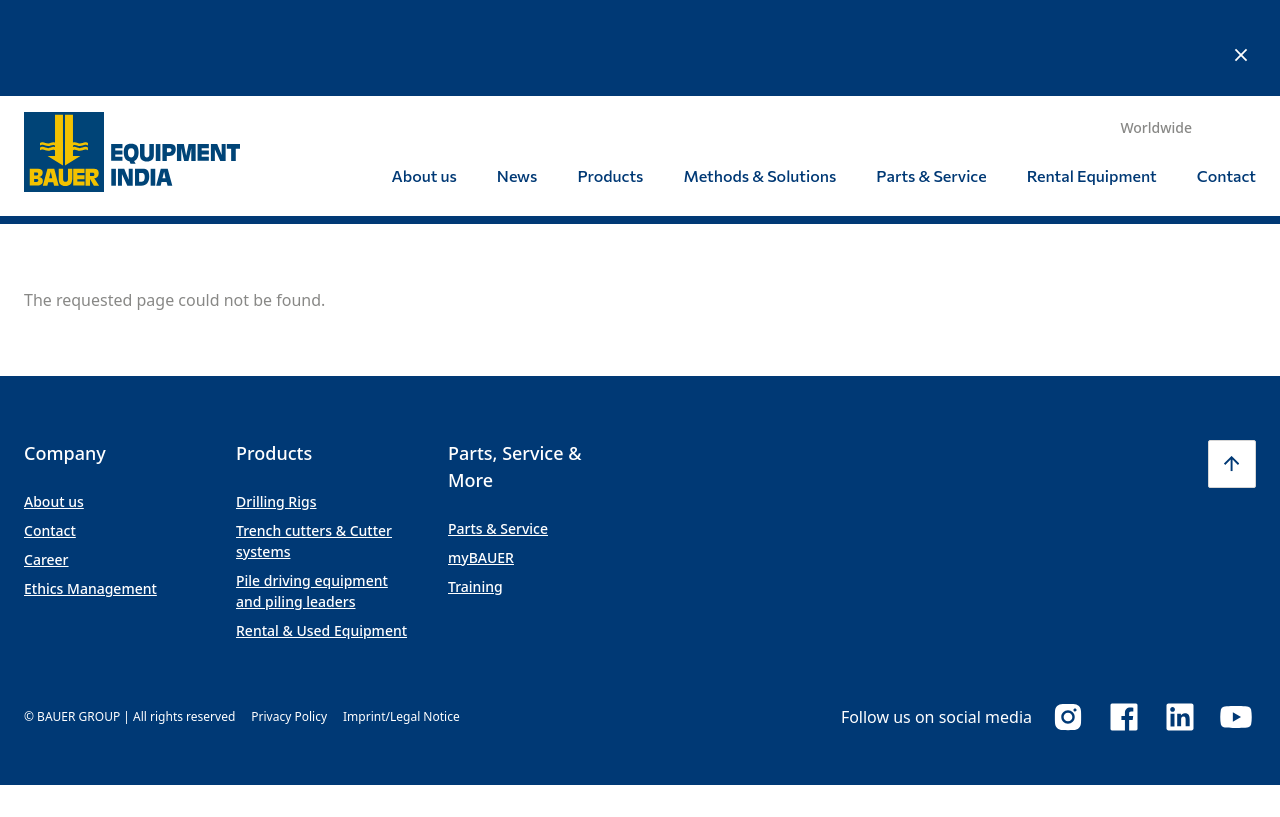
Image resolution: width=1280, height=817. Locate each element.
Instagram (1068, 621)
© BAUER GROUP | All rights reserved (129, 620)
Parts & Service (931, 79)
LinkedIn (1180, 621)
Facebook (1124, 621)
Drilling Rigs (276, 405)
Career (46, 463)
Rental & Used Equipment (321, 534)
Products (610, 79)
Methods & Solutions (759, 79)
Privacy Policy (289, 620)
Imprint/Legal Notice (401, 620)
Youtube (1236, 621)
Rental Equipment (1092, 79)
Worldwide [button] (1156, 31)
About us (424, 79)
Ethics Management (90, 492)
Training (475, 490)
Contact (1226, 79)
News (517, 79)
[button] (1232, 368)
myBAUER (481, 461)
